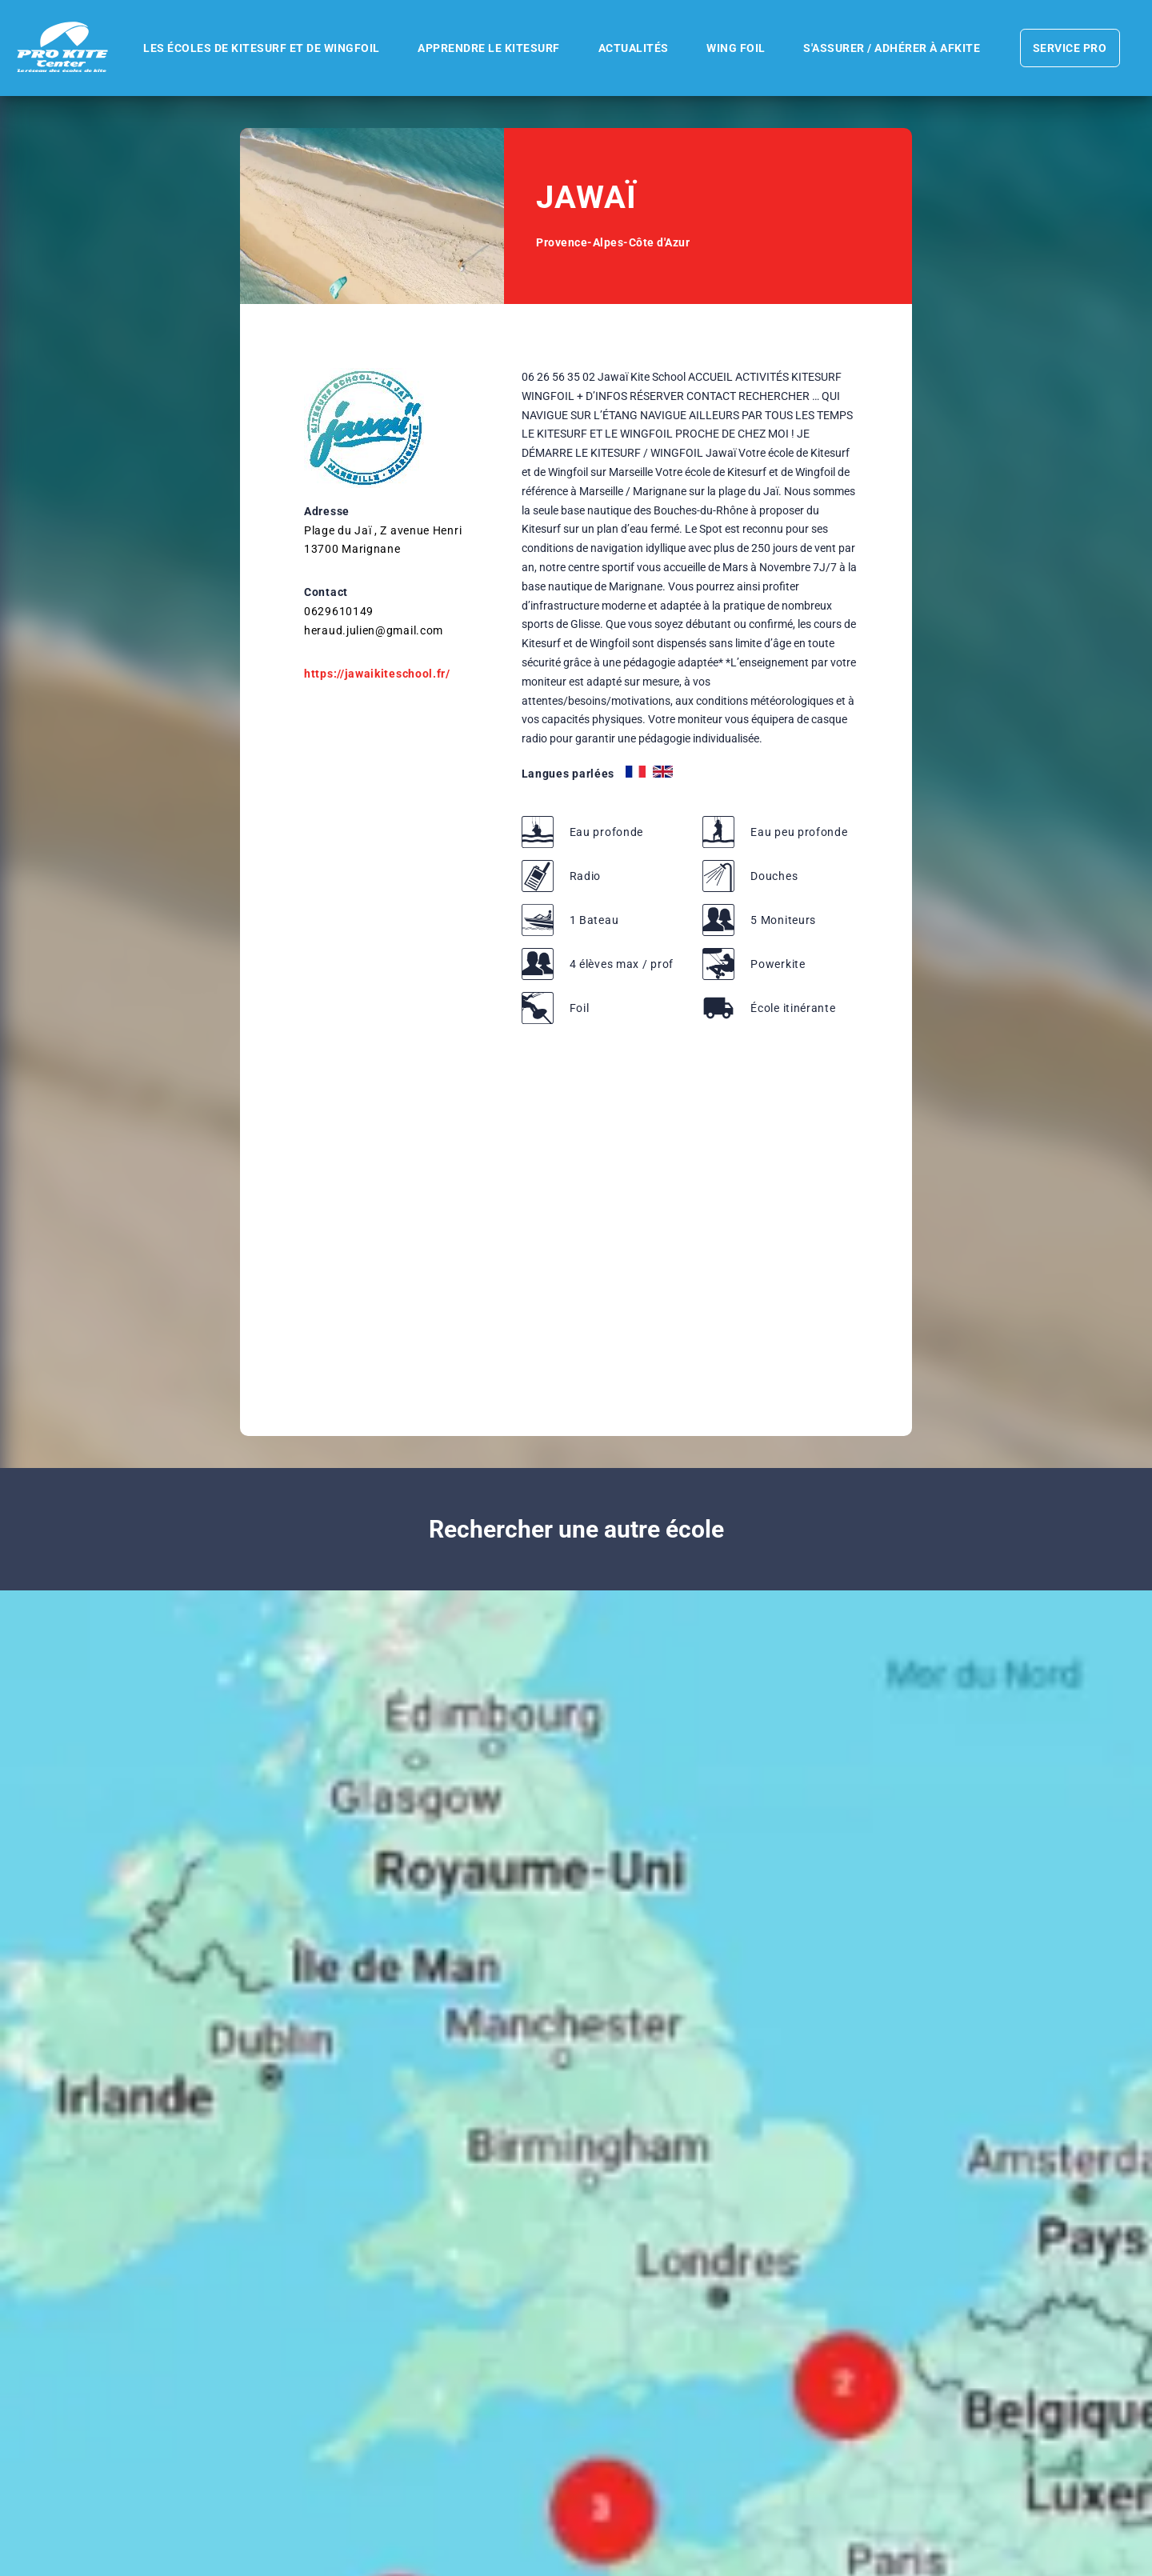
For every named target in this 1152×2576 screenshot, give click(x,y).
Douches (774, 876)
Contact (326, 592)
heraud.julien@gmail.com (373, 630)
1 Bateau (594, 920)
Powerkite (777, 964)
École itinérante (792, 1008)
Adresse (327, 511)
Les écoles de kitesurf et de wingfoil (252, 48)
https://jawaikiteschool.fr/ (377, 673)
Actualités (627, 48)
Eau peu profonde (798, 832)
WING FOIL (732, 48)
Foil (580, 1008)
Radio (586, 876)
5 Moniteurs (783, 920)
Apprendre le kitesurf (481, 48)
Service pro (1062, 48)
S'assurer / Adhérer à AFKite (889, 48)
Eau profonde (606, 832)
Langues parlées (568, 773)
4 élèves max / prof (622, 964)
